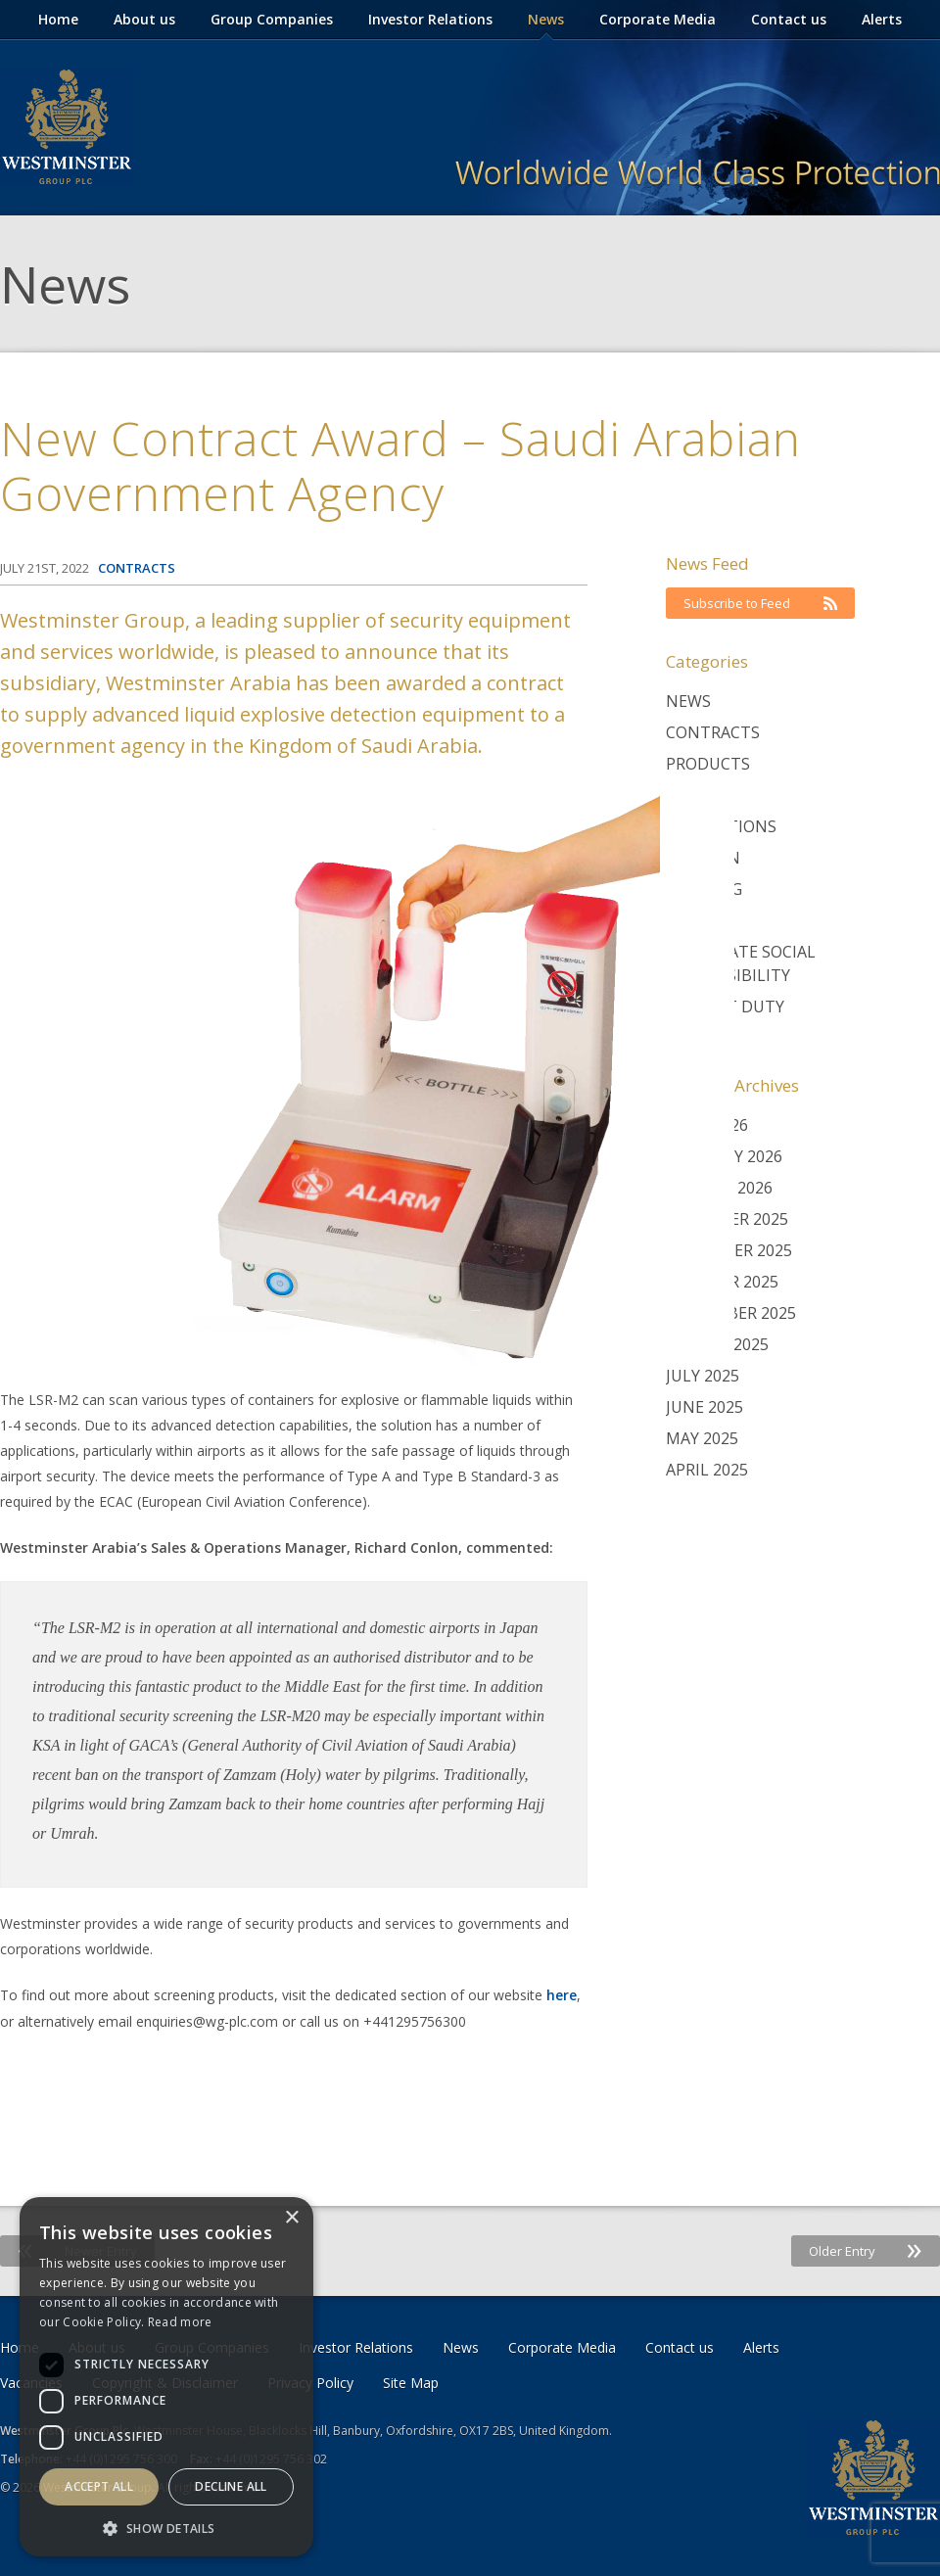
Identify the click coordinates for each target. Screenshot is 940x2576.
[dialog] (166, 2376)
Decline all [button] (230, 2486)
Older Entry (865, 2251)
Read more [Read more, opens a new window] (180, 2322)
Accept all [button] (99, 2486)
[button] (166, 2527)
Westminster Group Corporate (66, 127)
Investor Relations (430, 19)
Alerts (882, 19)
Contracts (713, 732)
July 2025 (702, 1375)
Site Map (411, 2382)
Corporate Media (657, 19)
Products (708, 763)
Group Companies (272, 19)
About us (144, 19)
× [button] (291, 2218)
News (546, 19)
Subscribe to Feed (760, 603)
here (561, 1995)
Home (58, 19)
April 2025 (707, 1469)
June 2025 (704, 1407)
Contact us (788, 19)
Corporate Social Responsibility (741, 963)
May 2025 (702, 1438)
